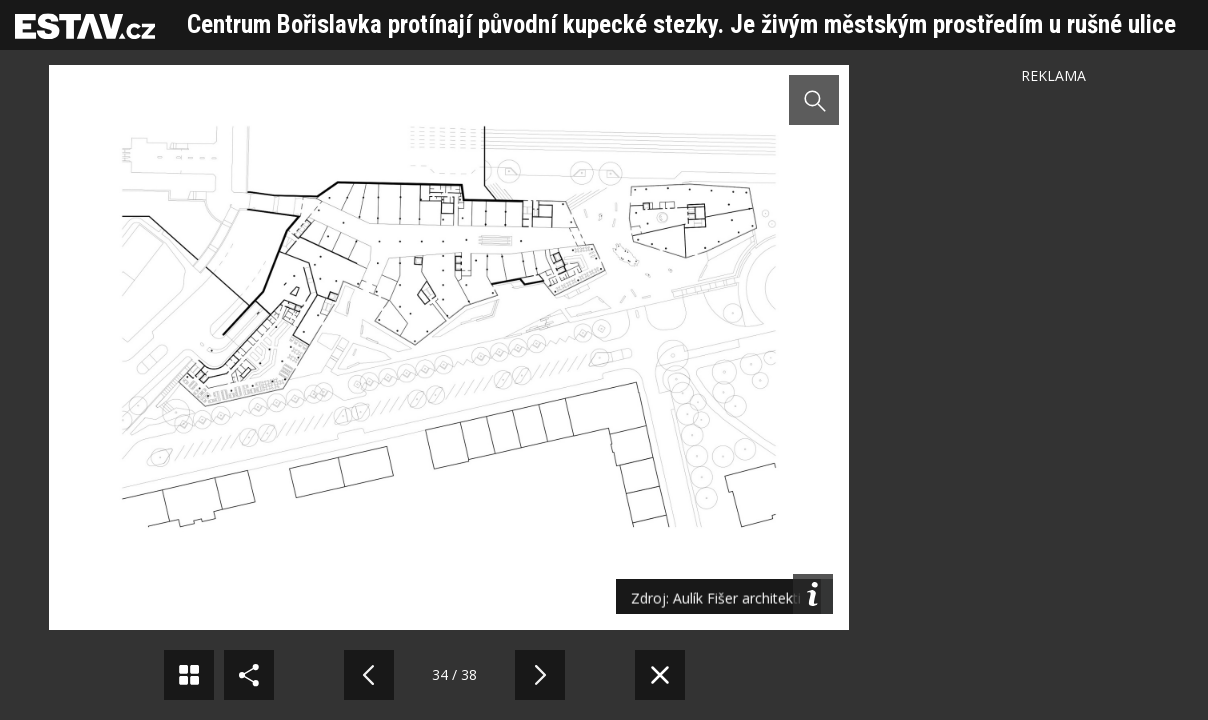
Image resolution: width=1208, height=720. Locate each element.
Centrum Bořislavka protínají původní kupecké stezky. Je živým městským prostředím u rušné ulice (681, 24)
